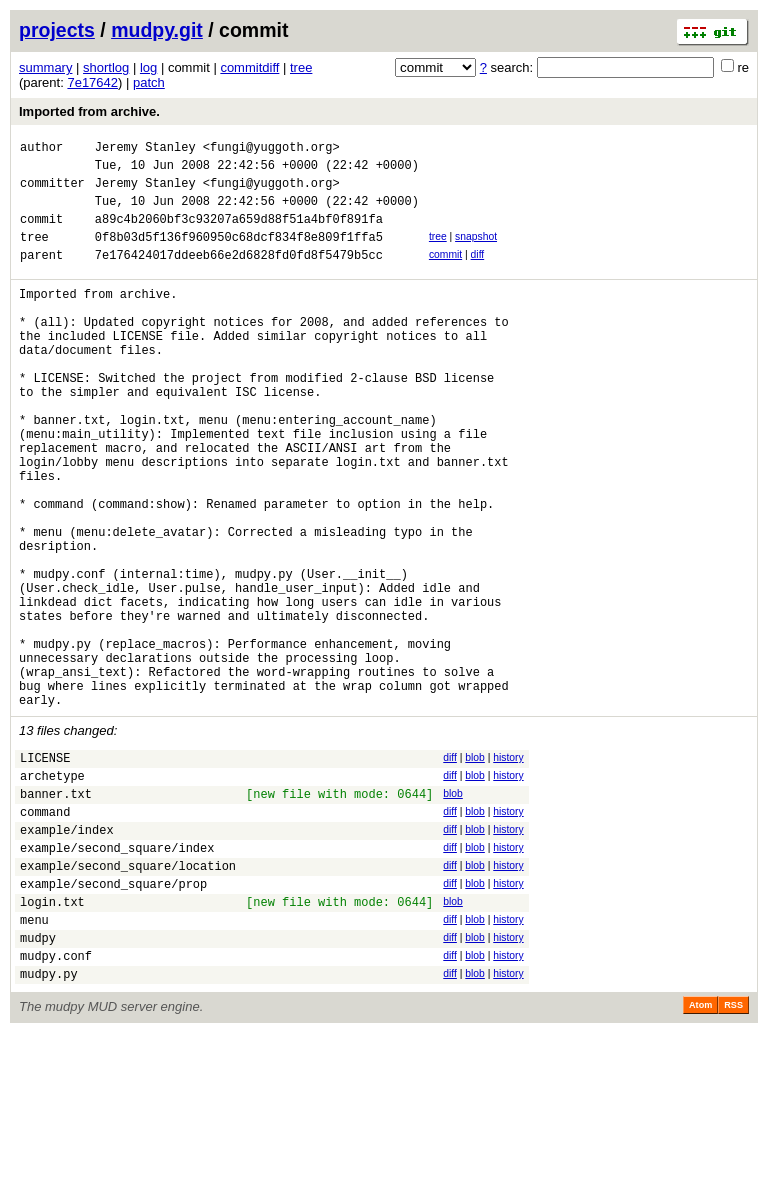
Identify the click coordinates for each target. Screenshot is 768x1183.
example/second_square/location (128, 997)
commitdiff (249, 67)
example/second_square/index (117, 976)
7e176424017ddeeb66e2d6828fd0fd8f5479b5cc (239, 275)
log (148, 67)
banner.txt (56, 913)
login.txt (52, 1039)
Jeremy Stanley (145, 149)
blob (475, 868)
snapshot (476, 251)
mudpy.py (49, 1123)
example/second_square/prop (113, 1018)
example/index (67, 955)
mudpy (38, 1081)
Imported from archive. (89, 111)
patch (149, 82)
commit (445, 272)
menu (34, 1060)
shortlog (106, 67)
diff (478, 272)
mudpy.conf (56, 1102)
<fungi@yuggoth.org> (271, 149)
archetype (52, 892)
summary (45, 67)
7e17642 (92, 82)
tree (301, 67)
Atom (700, 1155)
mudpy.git (157, 30)
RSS (733, 1155)
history (508, 868)
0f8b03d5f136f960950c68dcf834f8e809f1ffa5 (239, 254)
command (45, 934)
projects (57, 30)
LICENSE (45, 871)
